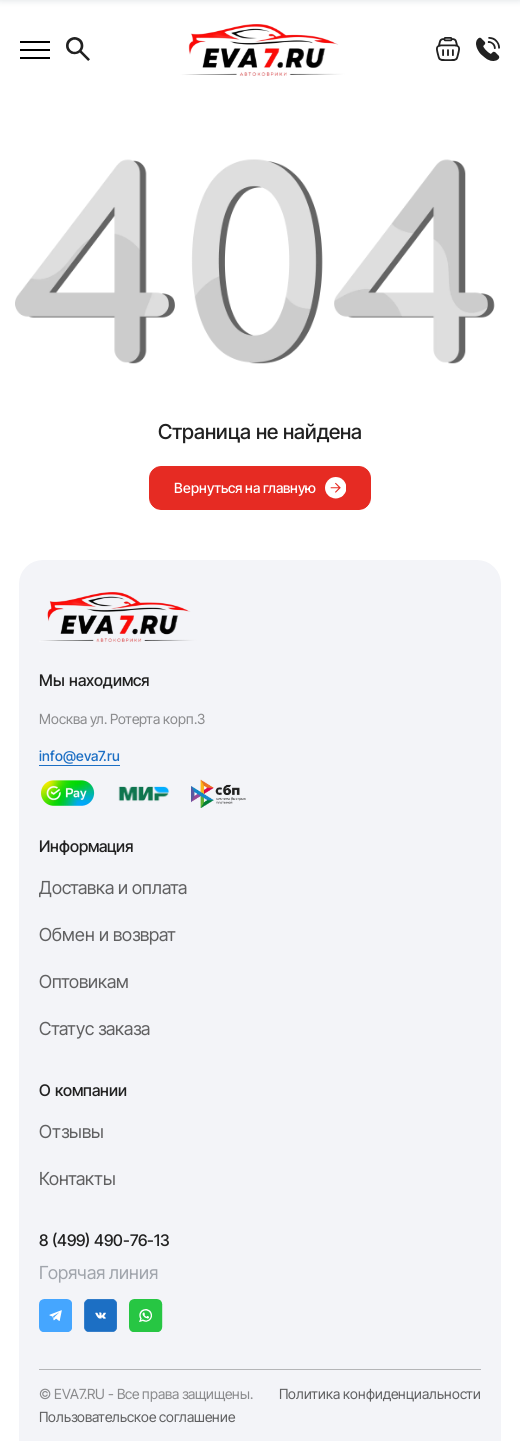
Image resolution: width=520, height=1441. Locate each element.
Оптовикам (84, 981)
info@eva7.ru (79, 756)
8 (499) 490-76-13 (104, 1240)
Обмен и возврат (107, 934)
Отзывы (71, 1131)
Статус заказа (94, 1028)
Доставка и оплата (113, 887)
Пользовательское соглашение (137, 1417)
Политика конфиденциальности (380, 1394)
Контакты (77, 1178)
